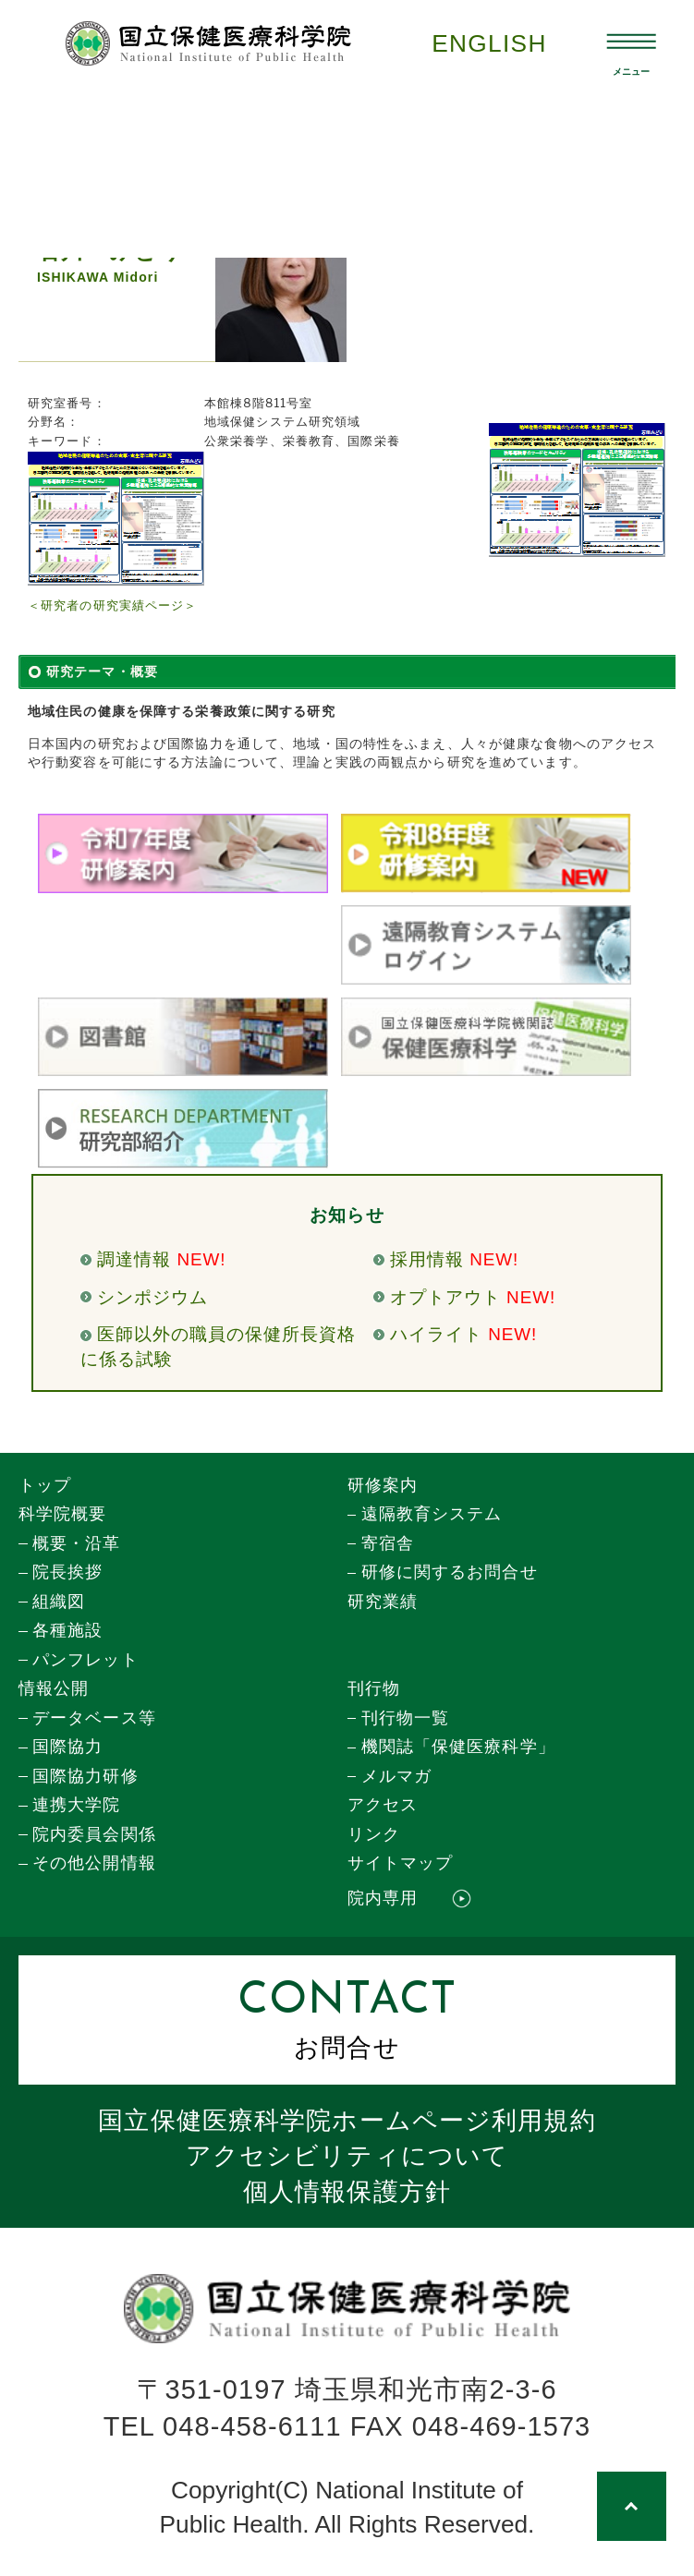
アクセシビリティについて (347, 2155)
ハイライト (436, 1334)
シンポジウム (152, 1297)
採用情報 (427, 1259)
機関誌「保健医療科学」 (458, 1746)
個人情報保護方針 (347, 2191)
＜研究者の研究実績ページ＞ (113, 605)
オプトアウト (445, 1297)
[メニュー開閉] (631, 43)
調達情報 (134, 1259)
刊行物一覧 (405, 1718)
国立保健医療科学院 (346, 2120)
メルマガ (396, 1776)
